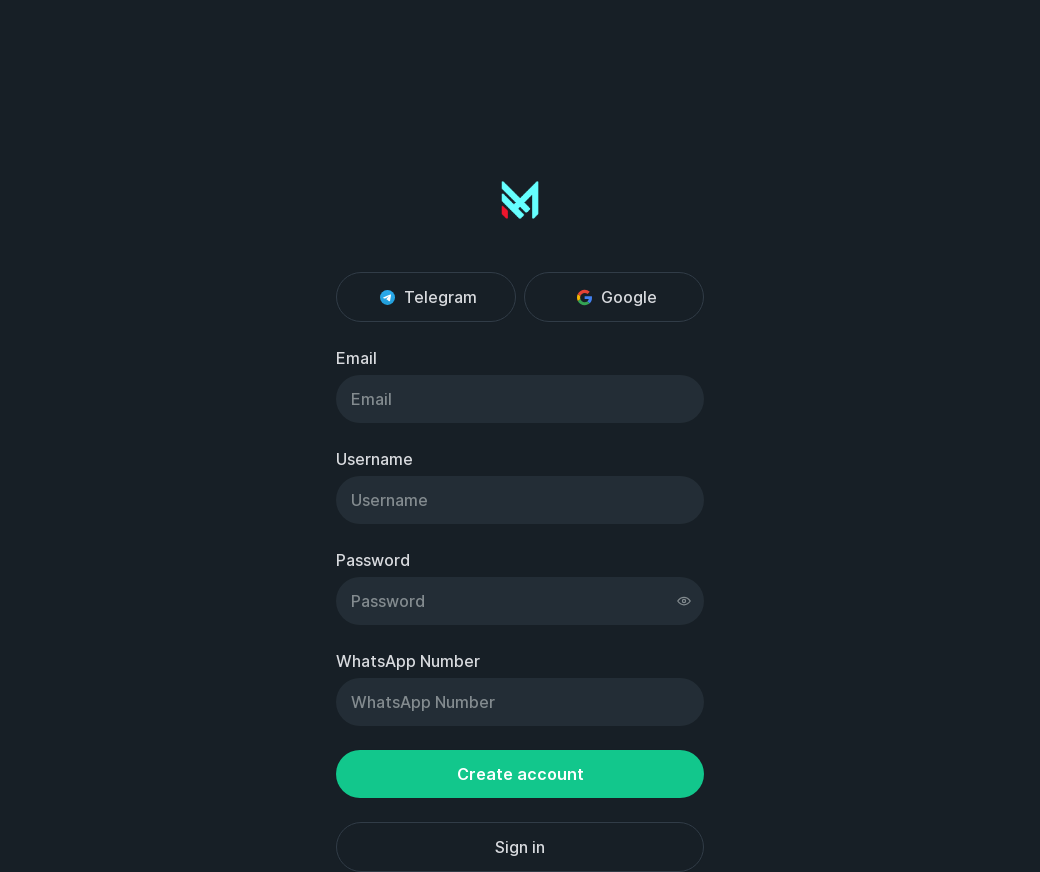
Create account (520, 774)
